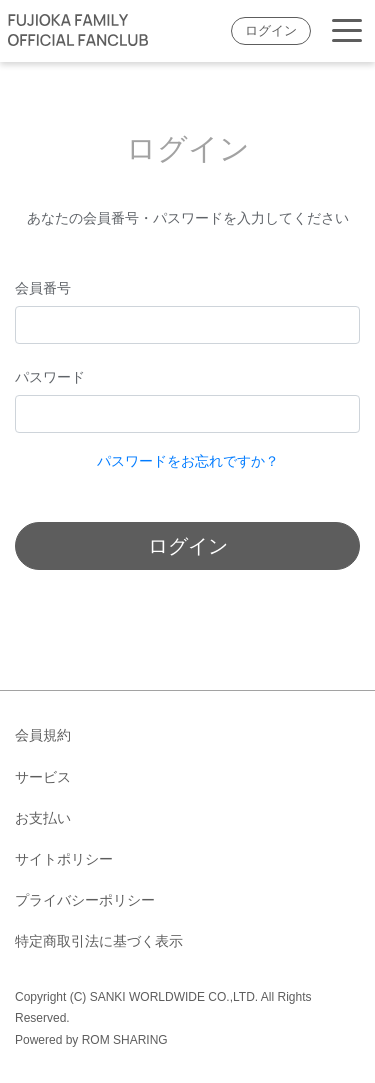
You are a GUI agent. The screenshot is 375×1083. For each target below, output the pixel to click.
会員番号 (43, 288)
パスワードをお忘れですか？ (188, 461)
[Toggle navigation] (347, 31)
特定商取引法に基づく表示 (99, 941)
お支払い (43, 818)
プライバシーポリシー (85, 900)
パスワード (50, 377)
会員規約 (43, 735)
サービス (43, 777)
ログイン (271, 31)
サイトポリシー (64, 859)
